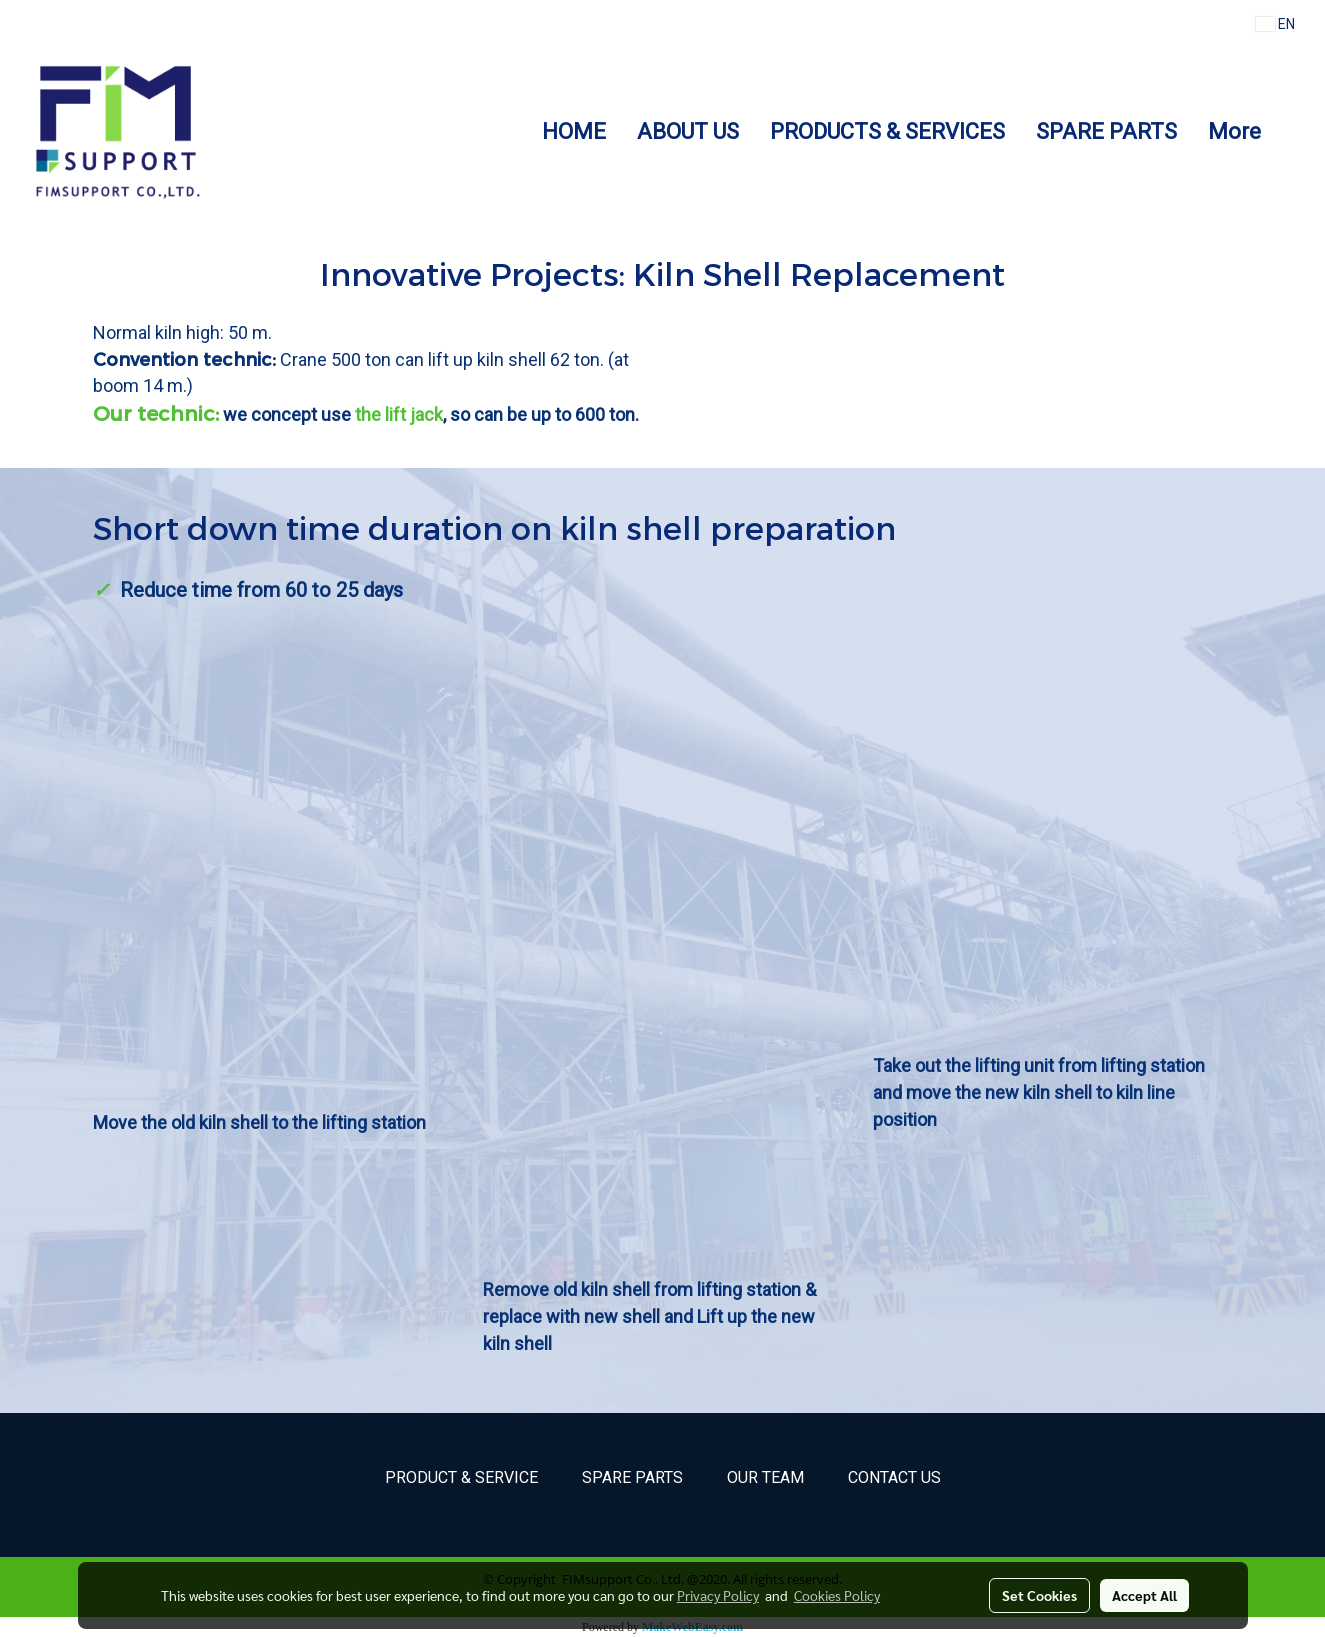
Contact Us (894, 1477)
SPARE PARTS (1106, 131)
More (1234, 131)
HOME (574, 131)
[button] (1294, 131)
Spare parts (632, 1477)
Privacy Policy (718, 1595)
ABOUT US (688, 131)
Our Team (765, 1477)
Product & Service (461, 1477)
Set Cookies (1039, 1595)
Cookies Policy (837, 1595)
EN (1275, 24)
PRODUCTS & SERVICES (887, 131)
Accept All (1144, 1595)
